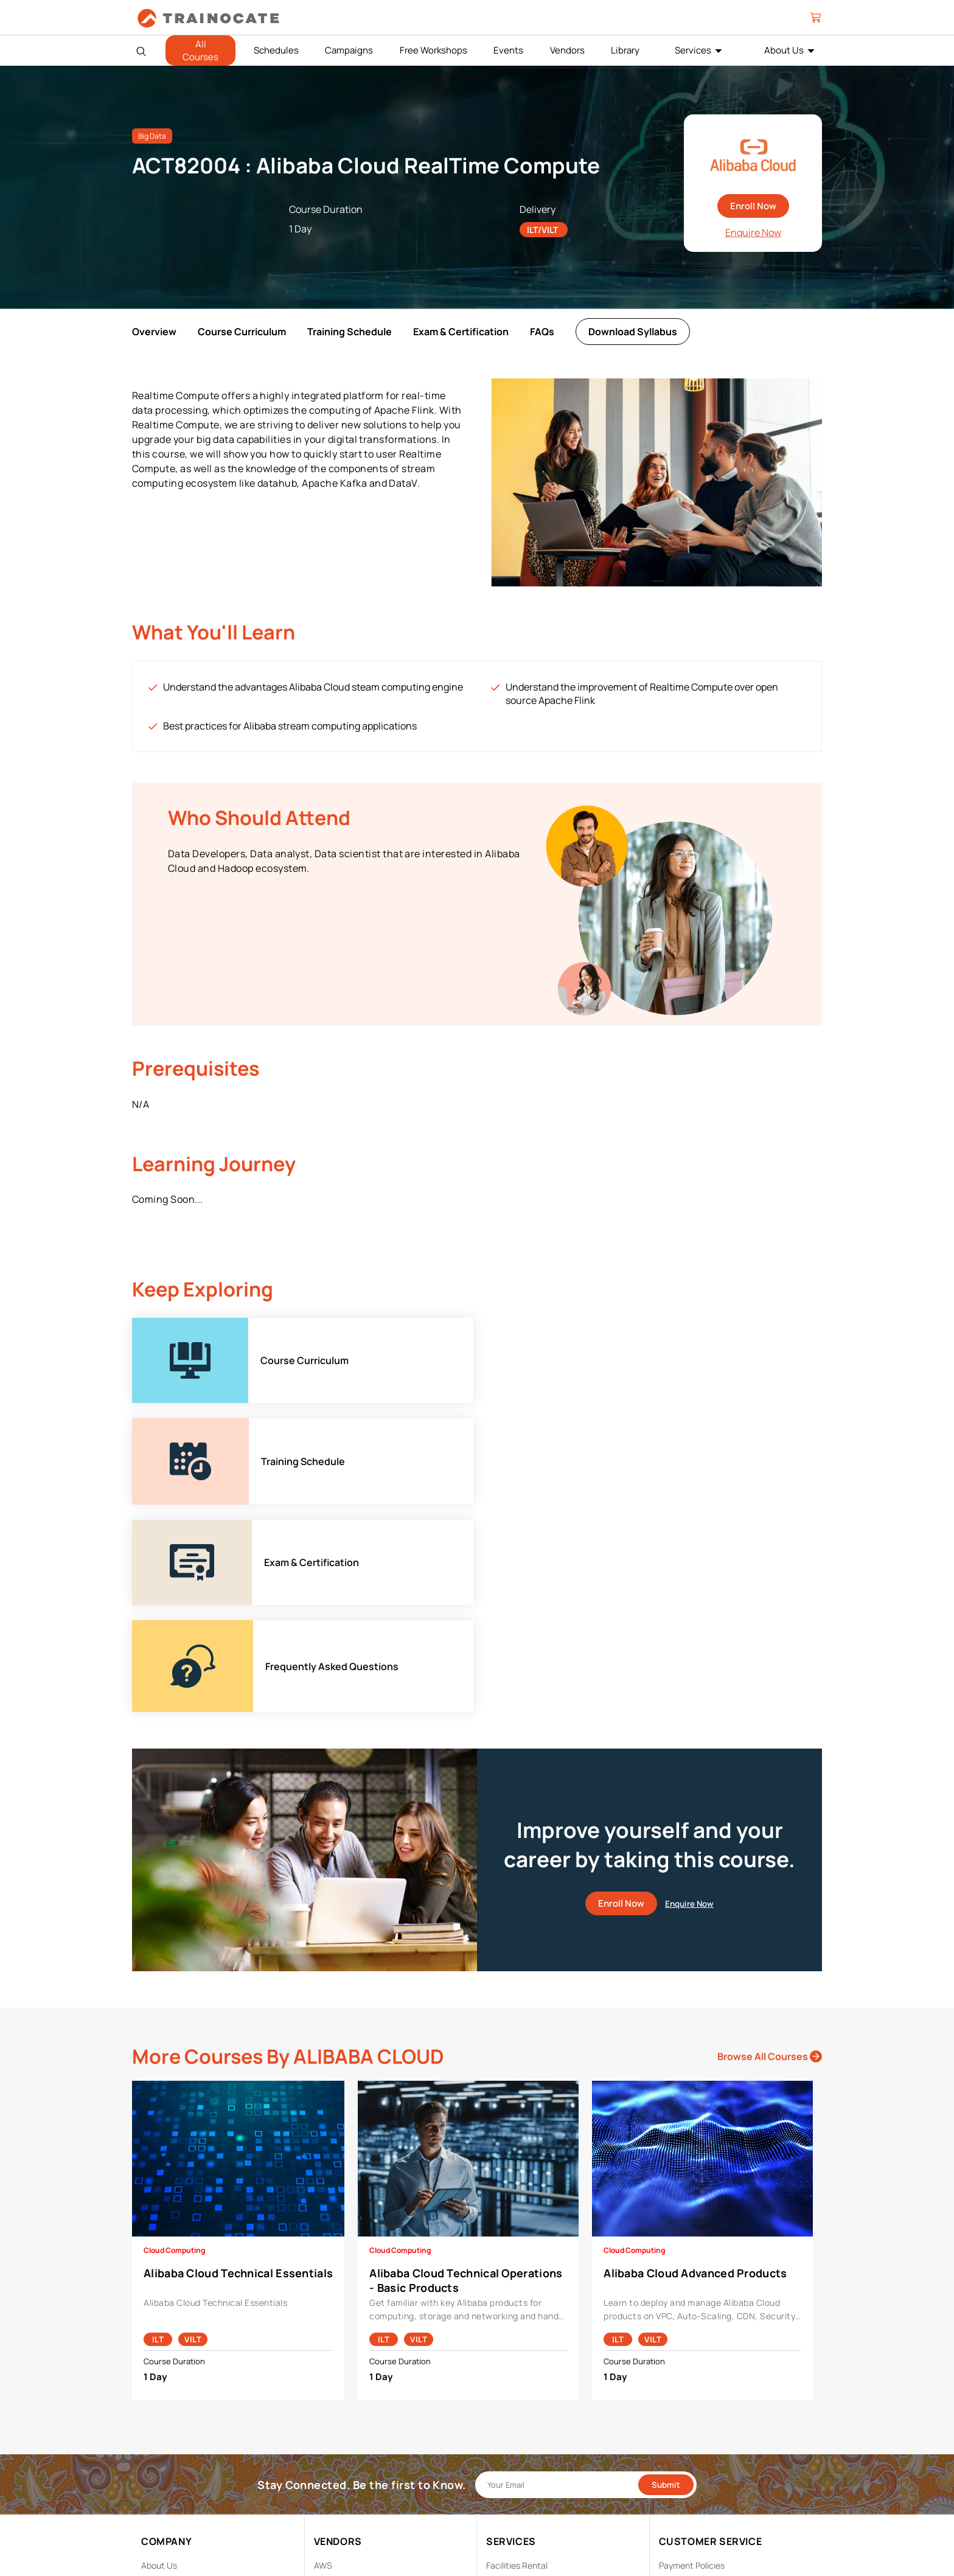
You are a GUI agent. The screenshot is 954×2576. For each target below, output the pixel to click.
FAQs (542, 331)
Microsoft (333, 2440)
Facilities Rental (517, 2364)
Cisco (325, 2383)
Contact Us (163, 2402)
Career (154, 2383)
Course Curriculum (242, 331)
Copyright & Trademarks (705, 2402)
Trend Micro (337, 2496)
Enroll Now (753, 206)
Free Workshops (433, 50)
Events (508, 50)
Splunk (327, 2478)
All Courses (200, 50)
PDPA (669, 2383)
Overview (154, 331)
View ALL (331, 2515)
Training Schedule (349, 331)
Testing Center (515, 2421)
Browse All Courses (769, 1855)
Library (625, 50)
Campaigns (349, 50)
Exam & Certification (461, 331)
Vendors (567, 50)
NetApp (329, 2459)
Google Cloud (340, 2421)
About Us (784, 50)
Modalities (506, 2383)
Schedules (276, 50)
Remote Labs (511, 2402)
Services (693, 50)
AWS (323, 2364)
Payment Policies (692, 2364)
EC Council (335, 2402)
